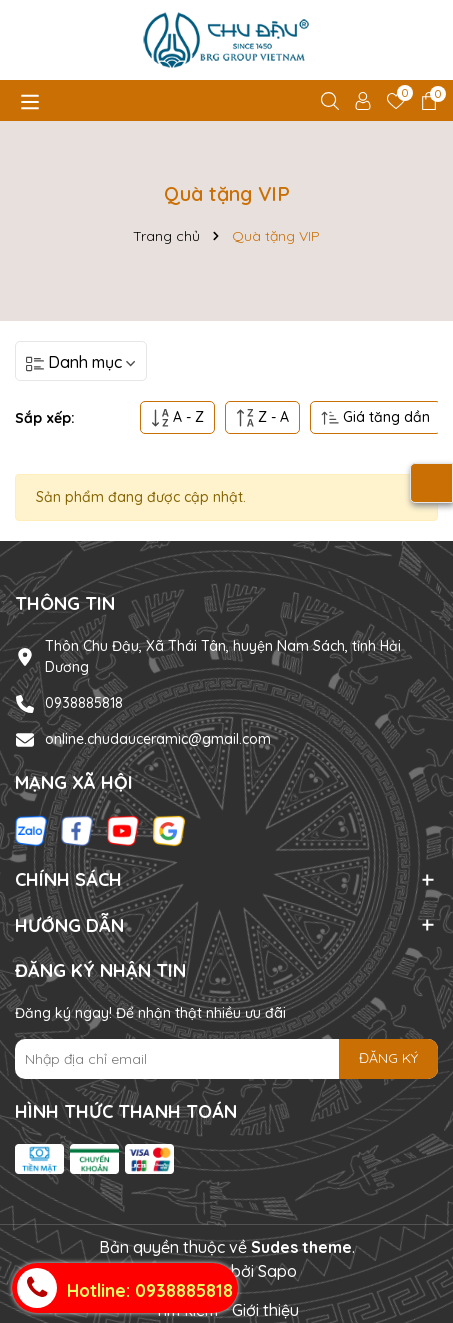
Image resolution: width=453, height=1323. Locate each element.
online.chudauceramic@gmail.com (158, 739)
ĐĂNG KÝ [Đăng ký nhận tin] (388, 1058)
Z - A (262, 417)
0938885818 (84, 703)
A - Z (177, 417)
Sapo (277, 1271)
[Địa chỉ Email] (226, 1059)
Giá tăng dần (375, 417)
